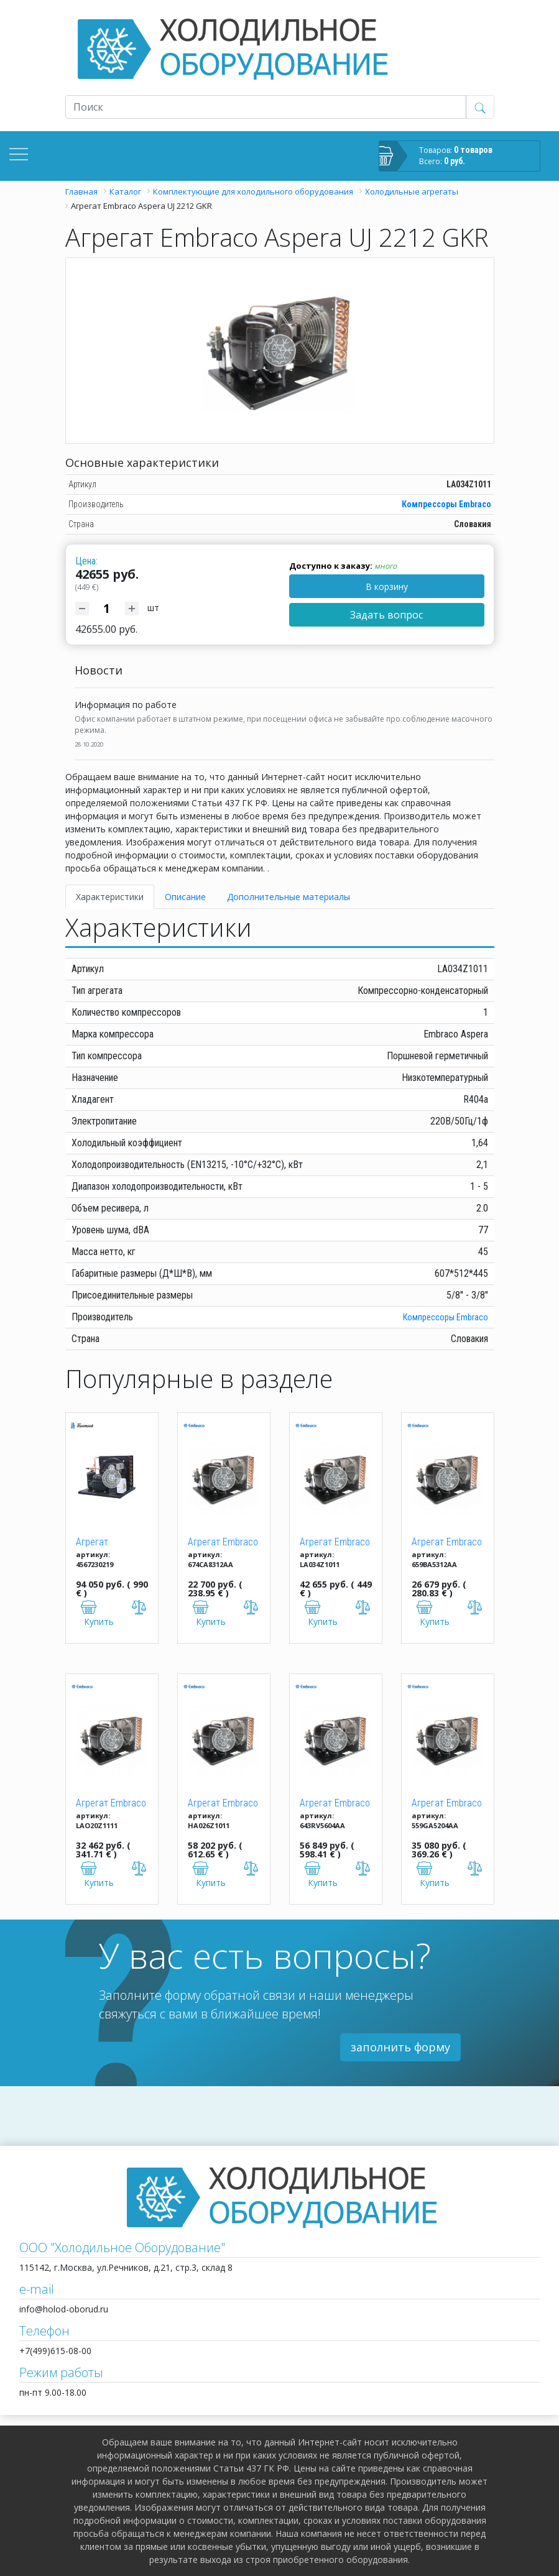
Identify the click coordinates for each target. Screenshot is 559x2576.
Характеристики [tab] (110, 897)
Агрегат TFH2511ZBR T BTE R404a (106, 1543)
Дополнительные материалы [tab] (288, 897)
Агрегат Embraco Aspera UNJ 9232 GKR (223, 1804)
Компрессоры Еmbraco (446, 504)
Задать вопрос (386, 615)
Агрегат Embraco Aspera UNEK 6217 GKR (447, 1804)
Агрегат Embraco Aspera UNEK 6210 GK (223, 1543)
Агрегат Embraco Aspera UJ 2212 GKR (335, 1543)
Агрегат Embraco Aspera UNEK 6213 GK (447, 1543)
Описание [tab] (185, 897)
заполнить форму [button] (400, 2047)
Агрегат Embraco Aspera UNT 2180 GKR (111, 1804)
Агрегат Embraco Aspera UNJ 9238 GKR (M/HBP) (335, 1804)
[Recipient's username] (265, 107)
